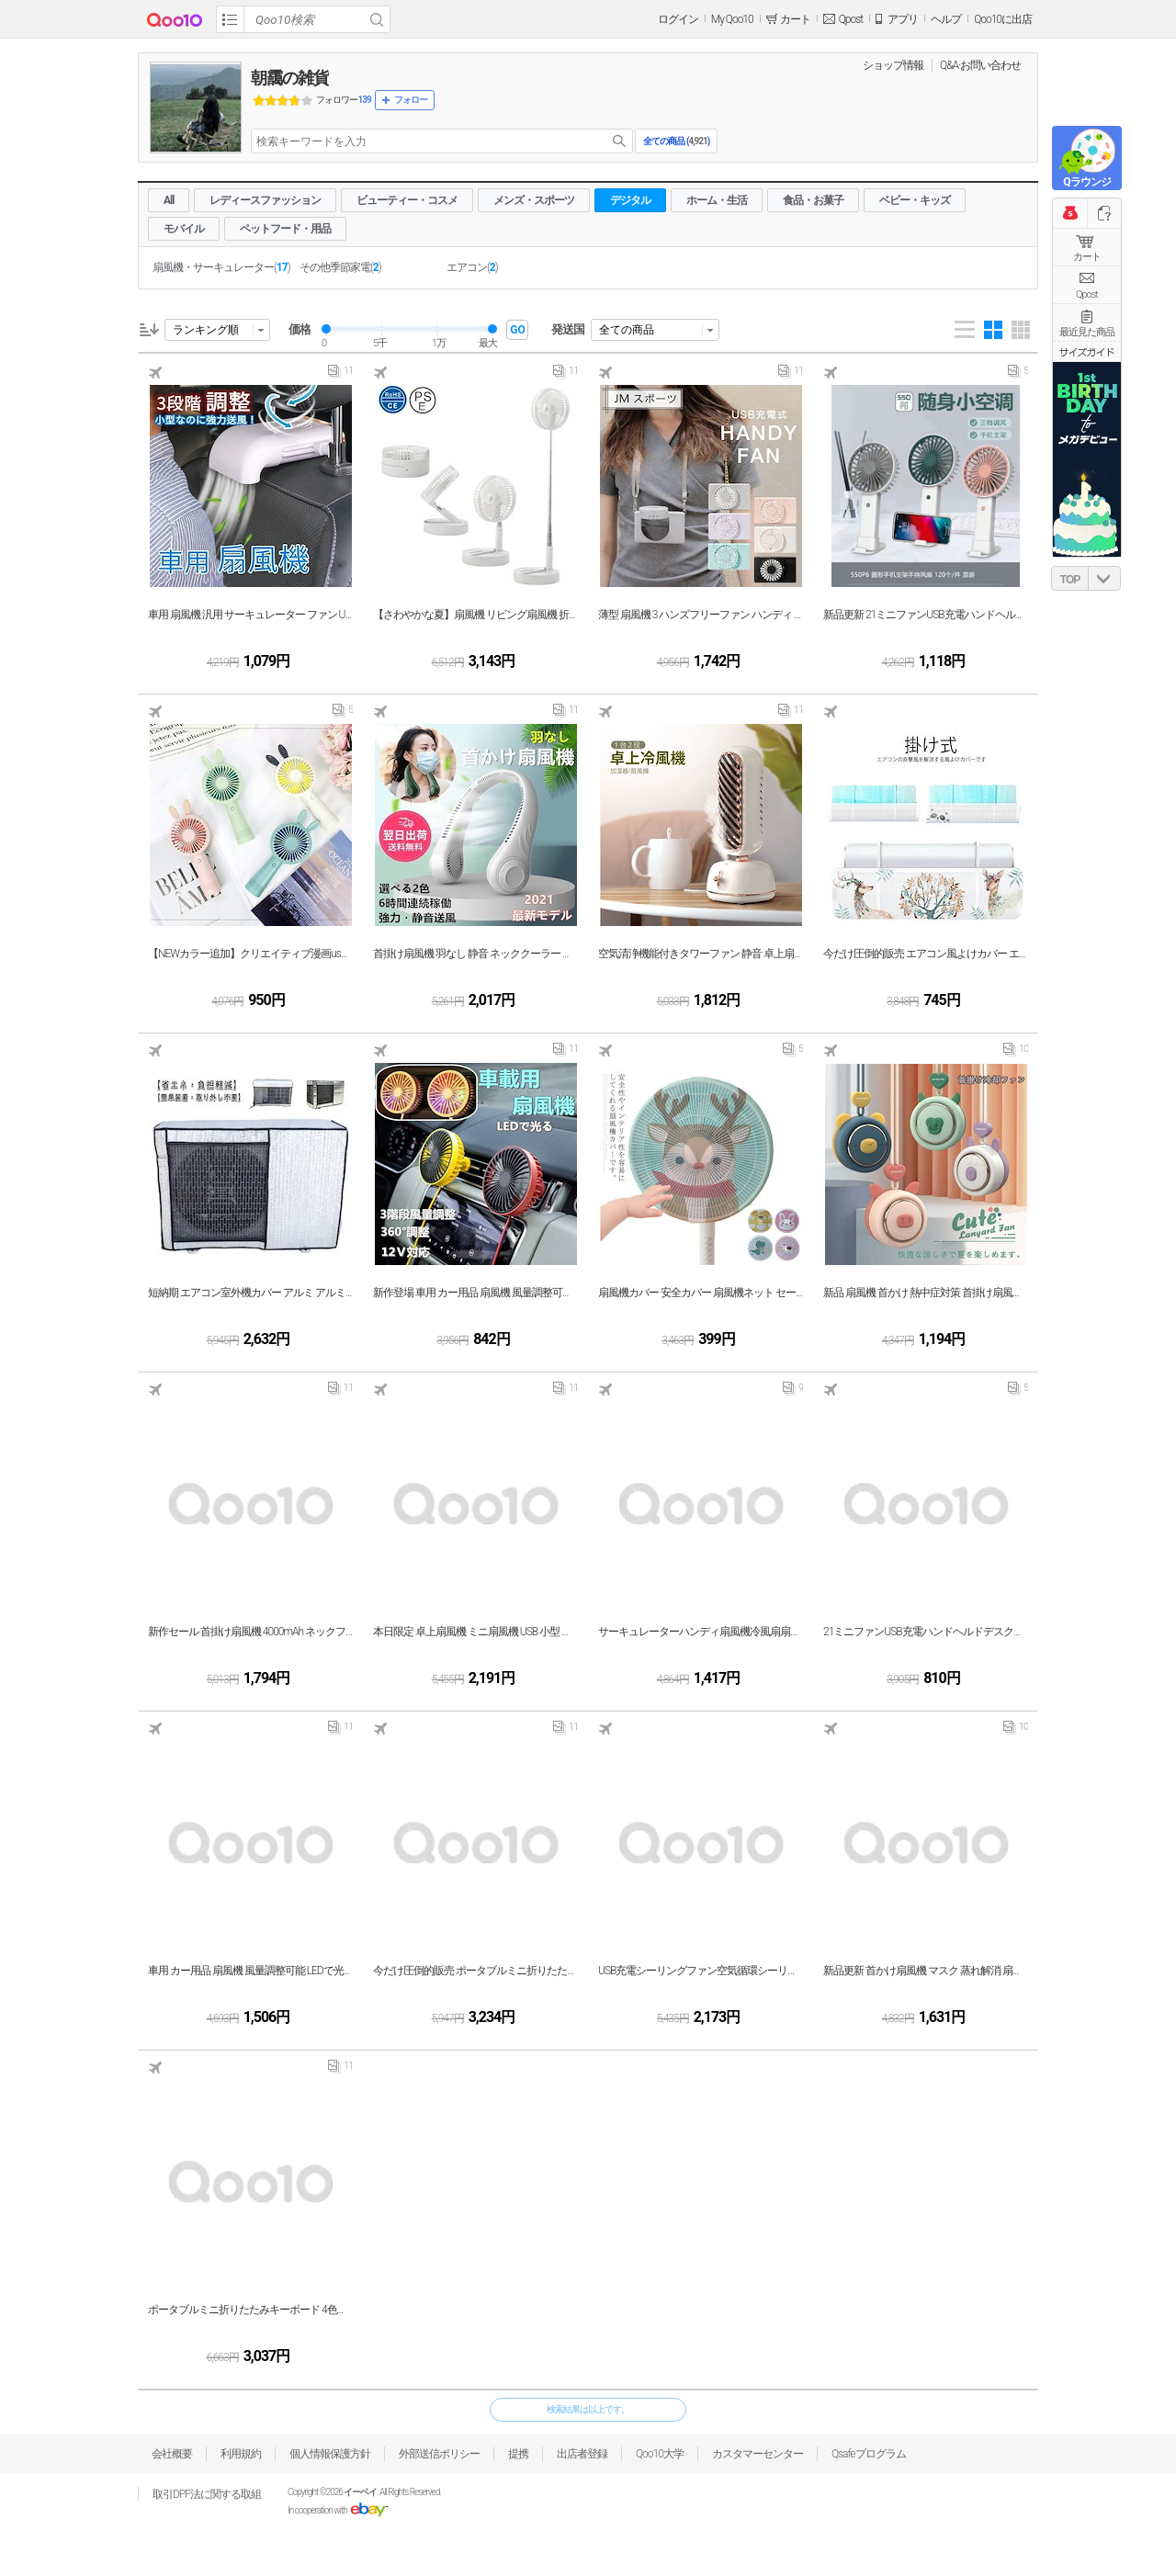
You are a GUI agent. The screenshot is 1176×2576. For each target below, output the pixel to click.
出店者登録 (582, 2453)
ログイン (678, 19)
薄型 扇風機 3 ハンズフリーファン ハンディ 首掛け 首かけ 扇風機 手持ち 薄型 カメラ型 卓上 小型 (700, 614)
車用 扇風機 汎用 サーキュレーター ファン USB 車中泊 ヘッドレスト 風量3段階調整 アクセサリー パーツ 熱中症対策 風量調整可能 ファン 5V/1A (250, 614)
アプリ (903, 19)
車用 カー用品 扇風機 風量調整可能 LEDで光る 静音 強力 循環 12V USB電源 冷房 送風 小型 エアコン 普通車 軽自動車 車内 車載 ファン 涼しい (250, 1970)
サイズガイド (1087, 352)
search (619, 141)
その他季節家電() (340, 267)
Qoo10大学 (660, 2453)
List (965, 330)
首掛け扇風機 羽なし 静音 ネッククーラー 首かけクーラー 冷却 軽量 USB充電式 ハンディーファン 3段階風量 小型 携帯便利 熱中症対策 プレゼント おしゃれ (475, 953)
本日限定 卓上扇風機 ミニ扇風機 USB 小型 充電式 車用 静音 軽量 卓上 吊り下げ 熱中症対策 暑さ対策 (475, 1631)
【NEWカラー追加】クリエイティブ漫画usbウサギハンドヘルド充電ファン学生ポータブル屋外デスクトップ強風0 (250, 953)
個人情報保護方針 (329, 2453)
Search (377, 19)
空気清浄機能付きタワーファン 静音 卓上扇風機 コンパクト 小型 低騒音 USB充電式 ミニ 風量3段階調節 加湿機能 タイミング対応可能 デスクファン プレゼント (700, 953)
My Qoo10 (732, 19)
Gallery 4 (993, 330)
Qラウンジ (1086, 181)
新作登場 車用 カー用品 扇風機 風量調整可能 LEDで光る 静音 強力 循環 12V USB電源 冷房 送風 (475, 1292)
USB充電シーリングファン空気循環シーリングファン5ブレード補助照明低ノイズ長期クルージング (700, 1970)
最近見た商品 (1086, 332)
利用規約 (240, 2453)
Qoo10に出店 (1003, 19)
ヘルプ (946, 19)
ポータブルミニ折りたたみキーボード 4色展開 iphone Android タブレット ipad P (250, 2309)
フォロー (410, 100)
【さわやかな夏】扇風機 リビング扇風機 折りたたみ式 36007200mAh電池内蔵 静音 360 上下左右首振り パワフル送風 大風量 (475, 614)
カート (1087, 257)
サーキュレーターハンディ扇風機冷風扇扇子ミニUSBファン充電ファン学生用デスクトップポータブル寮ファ (700, 1631)
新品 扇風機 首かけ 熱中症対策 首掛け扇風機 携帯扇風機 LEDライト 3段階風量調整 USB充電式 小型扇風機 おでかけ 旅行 (925, 1292)
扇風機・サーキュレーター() (221, 267)
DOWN (1104, 578)
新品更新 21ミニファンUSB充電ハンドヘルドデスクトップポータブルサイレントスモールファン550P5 (925, 614)
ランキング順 (206, 329)
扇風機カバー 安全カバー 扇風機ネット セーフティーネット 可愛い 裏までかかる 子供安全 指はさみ (700, 1292)
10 (1015, 1053)
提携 (518, 2453)
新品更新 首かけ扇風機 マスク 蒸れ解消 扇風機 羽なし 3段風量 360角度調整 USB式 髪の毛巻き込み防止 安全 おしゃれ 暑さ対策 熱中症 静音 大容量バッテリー (925, 1970)
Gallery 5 (1021, 330)
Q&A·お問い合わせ (980, 65)
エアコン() (472, 267)
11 (340, 375)
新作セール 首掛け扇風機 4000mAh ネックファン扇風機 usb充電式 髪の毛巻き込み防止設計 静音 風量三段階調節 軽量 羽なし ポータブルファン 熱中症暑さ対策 (250, 1631)
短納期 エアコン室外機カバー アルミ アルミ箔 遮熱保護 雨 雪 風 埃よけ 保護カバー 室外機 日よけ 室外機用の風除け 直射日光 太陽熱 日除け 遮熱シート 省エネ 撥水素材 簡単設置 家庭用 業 (250, 1292)
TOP (1070, 579)
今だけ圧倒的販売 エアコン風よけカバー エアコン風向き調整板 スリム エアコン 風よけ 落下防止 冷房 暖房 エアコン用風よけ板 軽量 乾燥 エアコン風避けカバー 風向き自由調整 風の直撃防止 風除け (925, 953)
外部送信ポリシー (439, 2453)
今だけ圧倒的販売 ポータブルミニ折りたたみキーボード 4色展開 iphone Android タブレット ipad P (475, 1970)
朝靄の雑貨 (290, 77)
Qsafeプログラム (868, 2453)
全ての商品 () (676, 141)
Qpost (851, 19)
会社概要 (172, 2453)
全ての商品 (626, 329)
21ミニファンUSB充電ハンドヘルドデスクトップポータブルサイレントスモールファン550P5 (925, 1631)
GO (517, 329)
